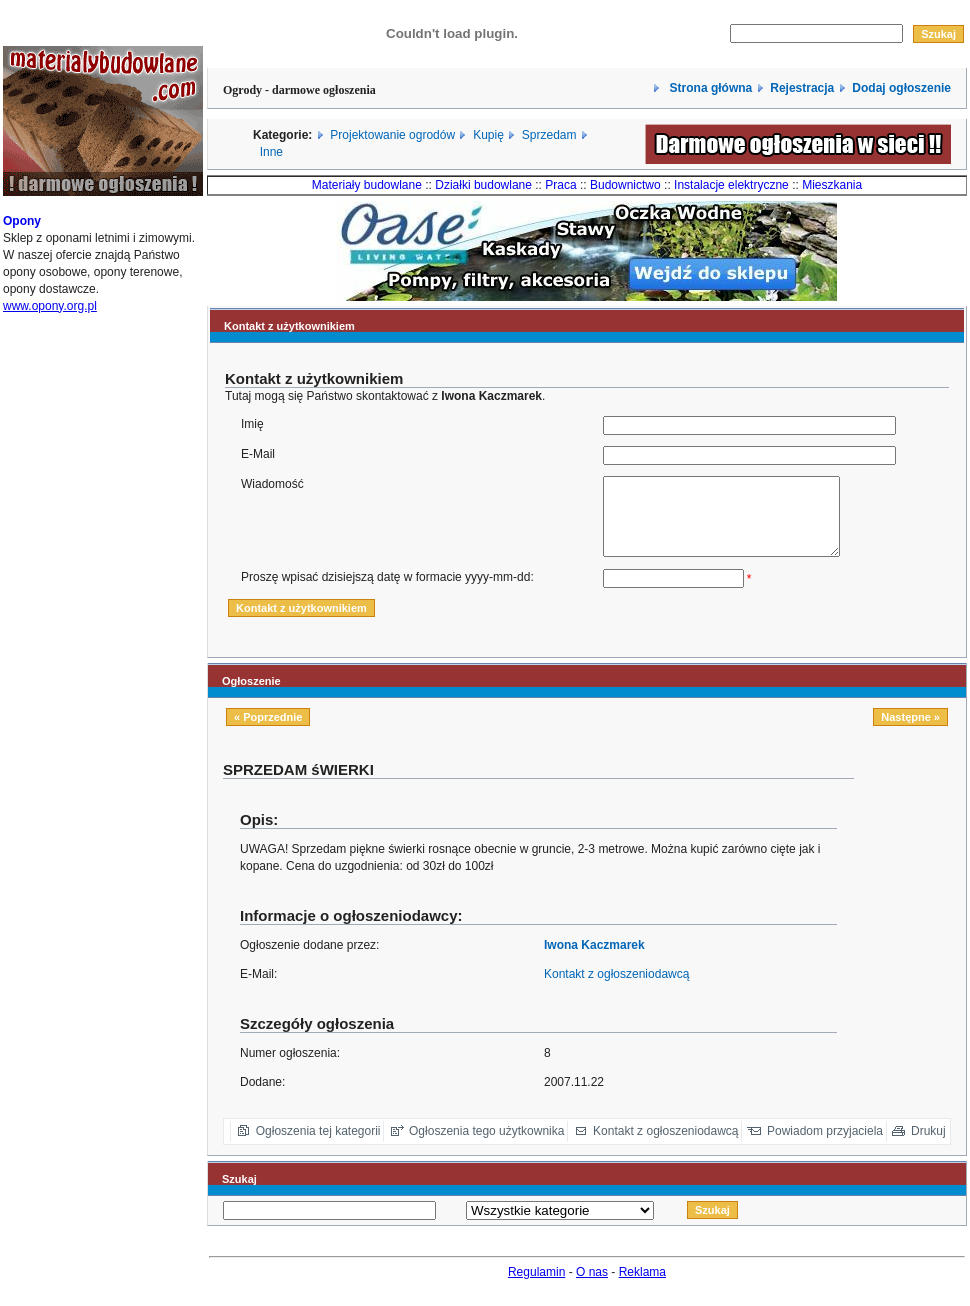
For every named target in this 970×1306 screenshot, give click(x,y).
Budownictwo (625, 185)
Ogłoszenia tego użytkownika (486, 1146)
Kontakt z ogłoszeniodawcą (616, 989)
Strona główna (709, 88)
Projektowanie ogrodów (392, 135)
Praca (560, 185)
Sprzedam (549, 135)
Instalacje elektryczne (731, 185)
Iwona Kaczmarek (594, 960)
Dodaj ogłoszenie (901, 88)
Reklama (642, 1287)
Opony (22, 228)
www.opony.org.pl (50, 313)
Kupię (488, 135)
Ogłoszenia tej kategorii (318, 1146)
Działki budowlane (483, 185)
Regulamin (536, 1287)
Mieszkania (832, 185)
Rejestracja (802, 88)
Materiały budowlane (367, 185)
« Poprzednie (268, 732)
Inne (271, 152)
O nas (592, 1287)
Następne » (910, 732)
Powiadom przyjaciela (825, 1146)
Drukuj (928, 1146)
